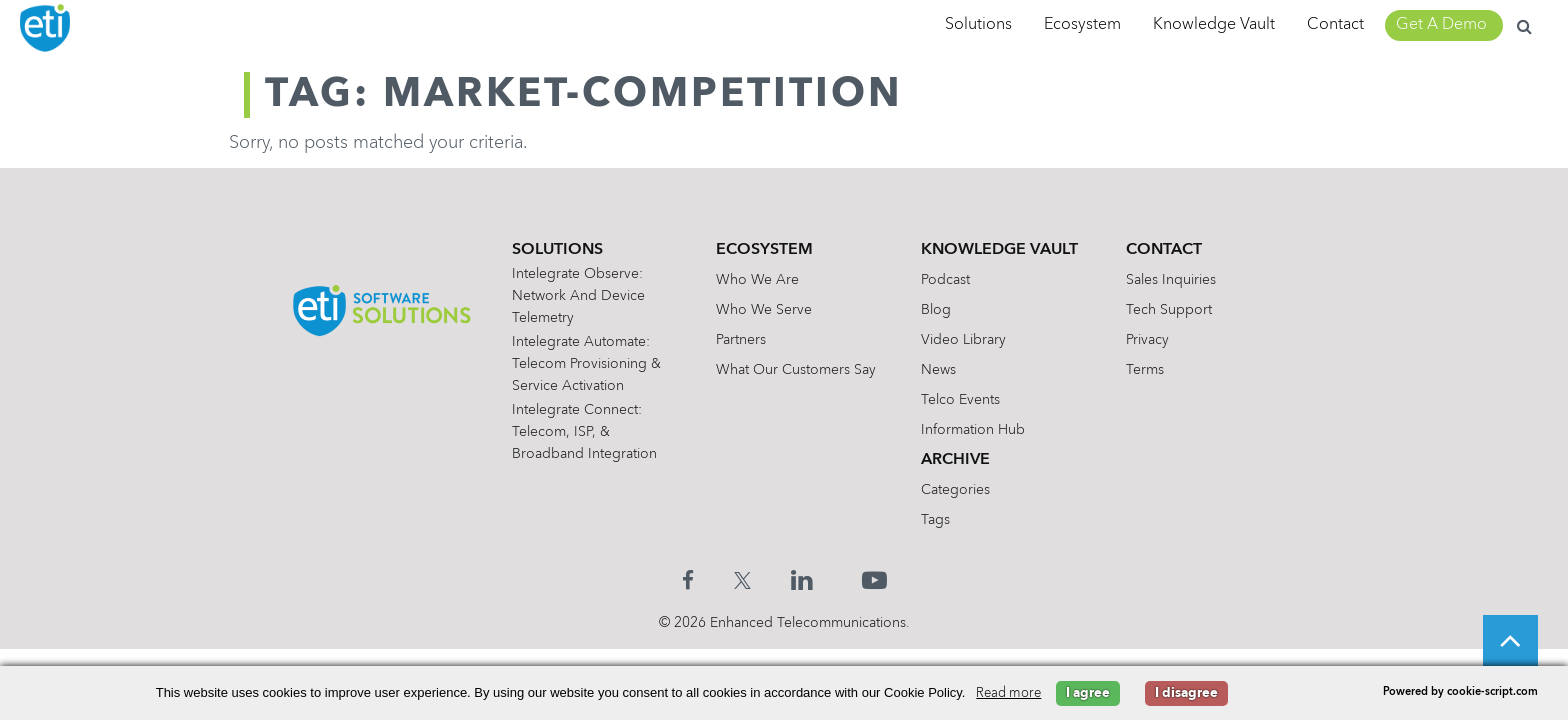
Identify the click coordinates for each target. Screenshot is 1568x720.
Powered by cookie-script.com (1460, 692)
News (938, 370)
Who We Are (757, 280)
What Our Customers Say (796, 370)
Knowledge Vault (1214, 25)
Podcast (945, 280)
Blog (936, 310)
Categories (955, 490)
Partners (741, 340)
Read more (1008, 693)
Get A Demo (1441, 25)
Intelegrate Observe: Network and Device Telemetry (578, 296)
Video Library (963, 340)
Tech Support (1169, 310)
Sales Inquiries (1171, 280)
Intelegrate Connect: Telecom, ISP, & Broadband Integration (584, 432)
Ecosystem (1082, 25)
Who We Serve (764, 310)
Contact (1335, 25)
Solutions (978, 25)
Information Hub (973, 430)
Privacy (1147, 340)
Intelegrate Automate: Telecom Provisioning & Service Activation (586, 364)
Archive (955, 460)
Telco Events (960, 400)
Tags (935, 520)
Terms (1145, 370)
